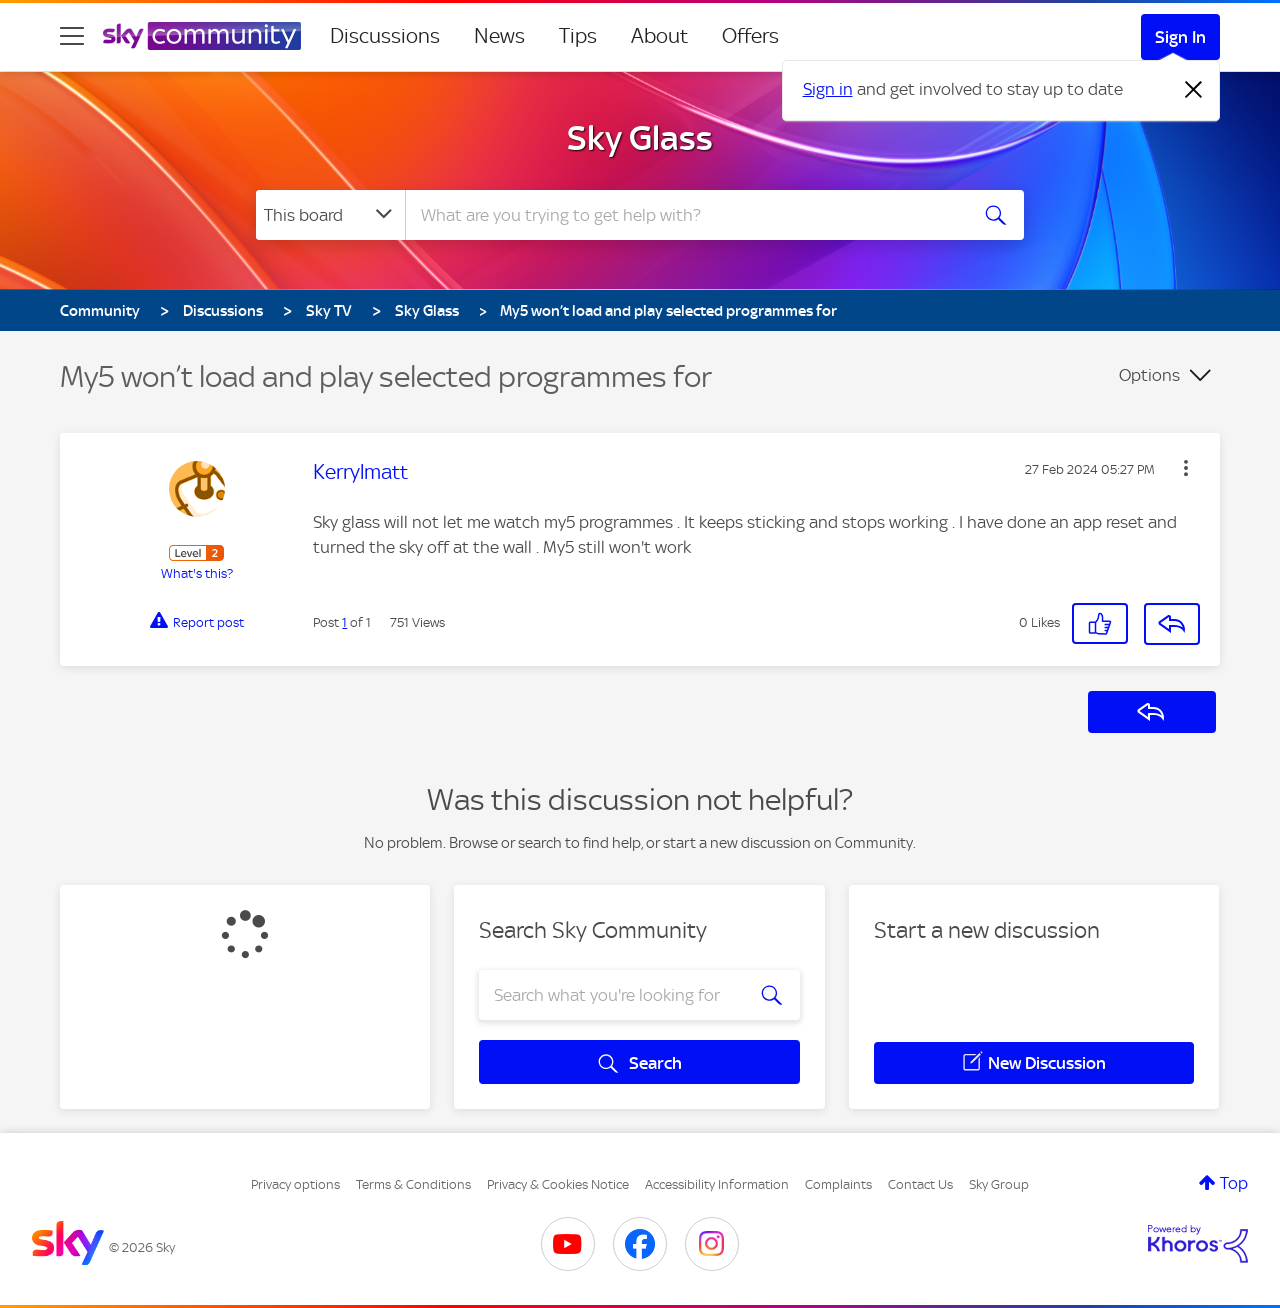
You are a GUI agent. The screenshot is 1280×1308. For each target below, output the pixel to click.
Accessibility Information (717, 1184)
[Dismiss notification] (1194, 90)
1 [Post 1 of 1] (344, 622)
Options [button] (1149, 375)
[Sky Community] (202, 36)
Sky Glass (640, 138)
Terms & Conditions (413, 1184)
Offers (750, 36)
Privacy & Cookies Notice (558, 1184)
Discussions (385, 36)
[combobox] (684, 215)
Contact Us (920, 1184)
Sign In (1180, 37)
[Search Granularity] (330, 215)
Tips (578, 36)
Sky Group (999, 1184)
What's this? (197, 573)
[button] (1186, 468)
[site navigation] (72, 36)
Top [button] (1234, 1183)
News (499, 36)
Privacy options (295, 1184)
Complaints (838, 1184)
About (659, 36)
